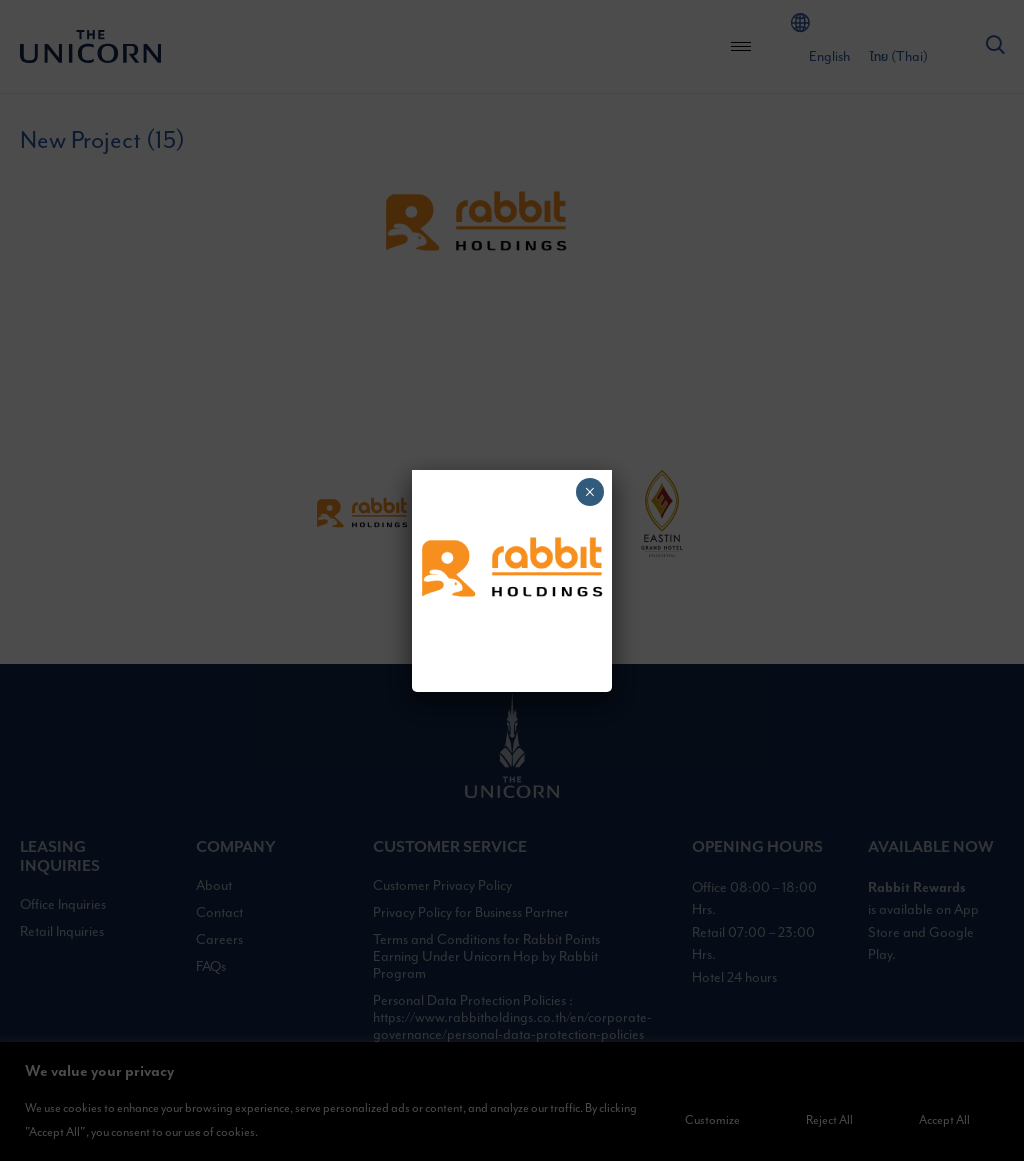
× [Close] (589, 492)
